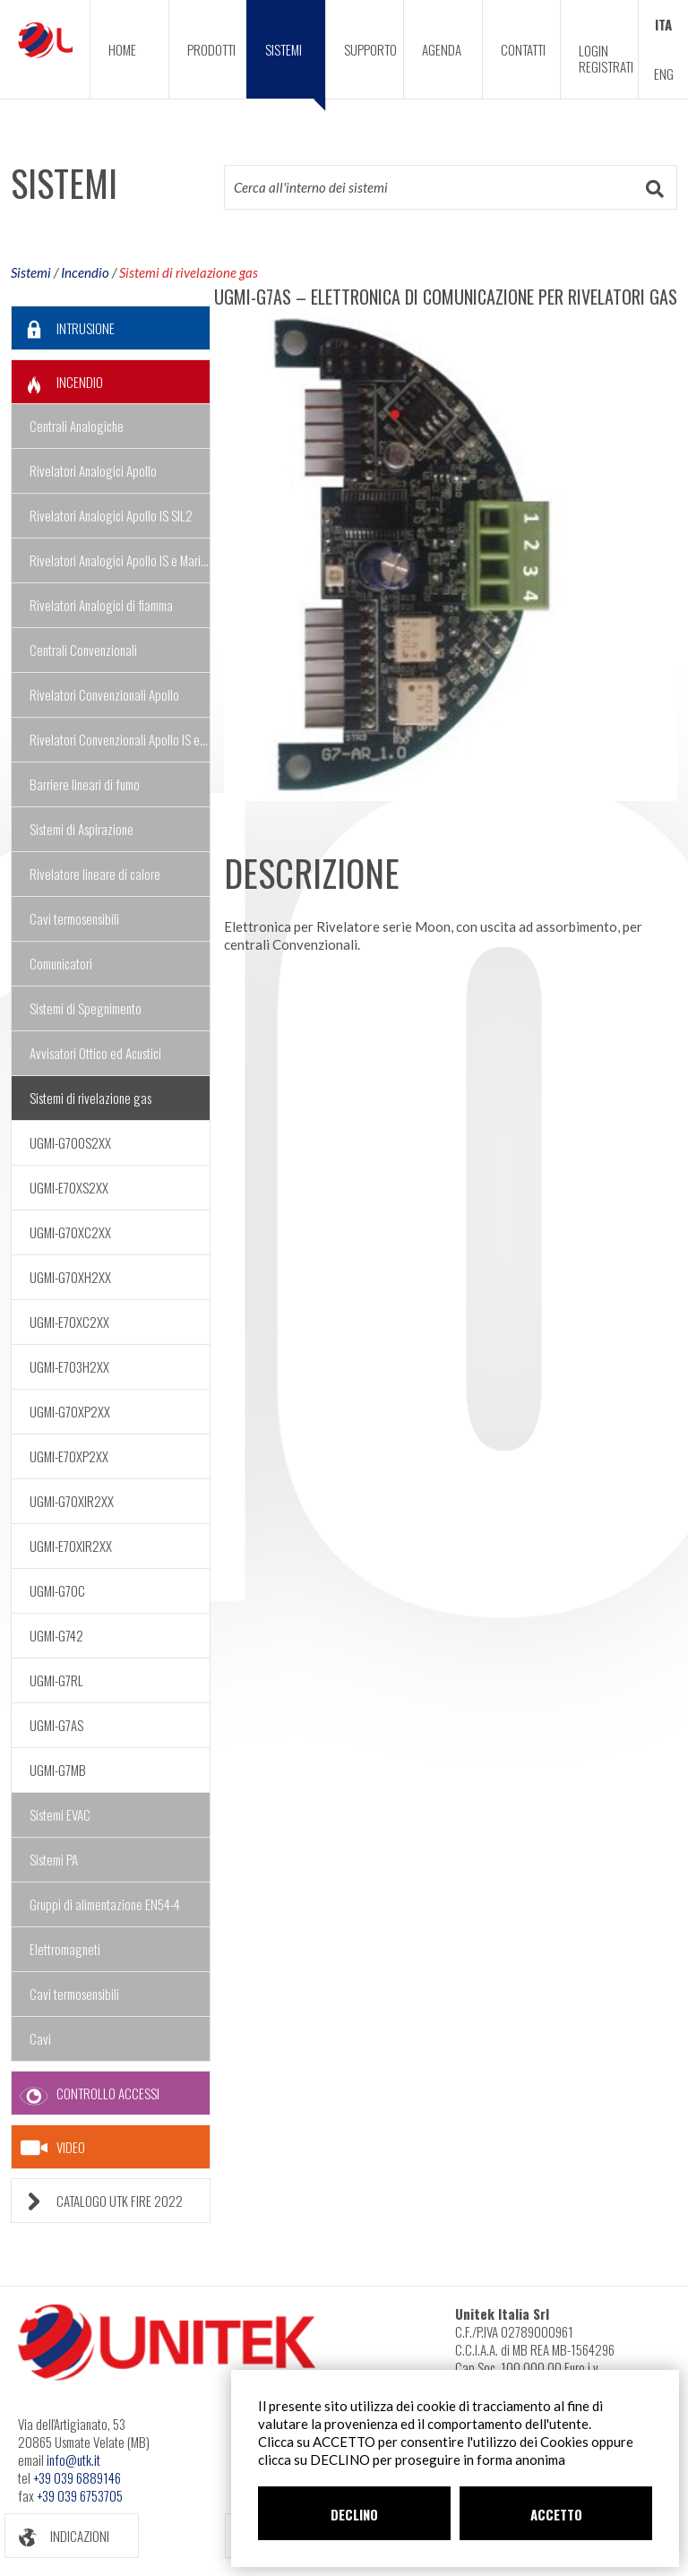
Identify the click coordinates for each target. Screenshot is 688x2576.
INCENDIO (57, 382)
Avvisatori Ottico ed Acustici (95, 1053)
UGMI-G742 (56, 1635)
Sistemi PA (54, 1859)
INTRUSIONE (63, 328)
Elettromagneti (65, 1949)
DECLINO (354, 2514)
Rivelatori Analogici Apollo (93, 470)
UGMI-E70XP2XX (69, 1456)
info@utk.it (73, 2459)
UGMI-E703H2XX (69, 1366)
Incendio (85, 272)
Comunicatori (61, 963)
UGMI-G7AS (56, 1725)
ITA (663, 24)
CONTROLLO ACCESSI (85, 2093)
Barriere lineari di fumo (85, 784)
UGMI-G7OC (57, 1590)
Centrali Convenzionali (83, 649)
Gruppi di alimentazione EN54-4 (105, 1904)
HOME (122, 49)
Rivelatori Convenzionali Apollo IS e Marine (120, 739)
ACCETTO (556, 2514)
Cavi (40, 2038)
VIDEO (53, 2147)
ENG (664, 73)
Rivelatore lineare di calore (95, 873)
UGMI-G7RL (56, 1680)
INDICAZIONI (57, 2536)
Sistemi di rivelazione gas (188, 272)
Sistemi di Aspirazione (81, 829)
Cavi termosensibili (74, 918)
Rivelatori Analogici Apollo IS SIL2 (111, 515)
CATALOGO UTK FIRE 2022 (97, 2201)
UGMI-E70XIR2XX (71, 1545)
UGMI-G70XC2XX (70, 1232)
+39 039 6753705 (80, 2495)
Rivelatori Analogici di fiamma (101, 605)
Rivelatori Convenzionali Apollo (104, 694)
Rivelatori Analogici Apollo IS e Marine (120, 560)
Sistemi (31, 272)
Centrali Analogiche (77, 425)
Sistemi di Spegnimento (86, 1008)
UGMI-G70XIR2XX (72, 1501)
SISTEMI (295, 69)
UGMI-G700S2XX (70, 1142)
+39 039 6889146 (77, 2477)
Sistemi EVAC (60, 1814)
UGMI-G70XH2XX (70, 1277)
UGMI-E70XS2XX (69, 1187)
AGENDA (441, 49)
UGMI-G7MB (58, 1769)
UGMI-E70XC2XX (69, 1321)
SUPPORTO (370, 49)
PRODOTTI (211, 49)
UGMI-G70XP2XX (70, 1411)
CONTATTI (523, 49)
